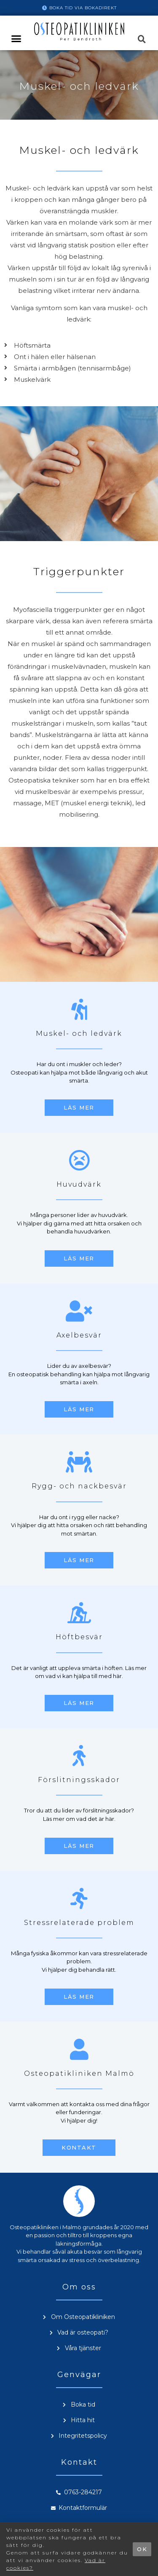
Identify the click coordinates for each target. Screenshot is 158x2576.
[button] (16, 39)
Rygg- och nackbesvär (79, 1486)
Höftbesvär (79, 1637)
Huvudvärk (79, 1184)
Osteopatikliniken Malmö (79, 2073)
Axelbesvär (79, 1335)
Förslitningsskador (79, 1780)
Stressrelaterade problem (79, 1923)
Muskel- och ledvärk (79, 1033)
